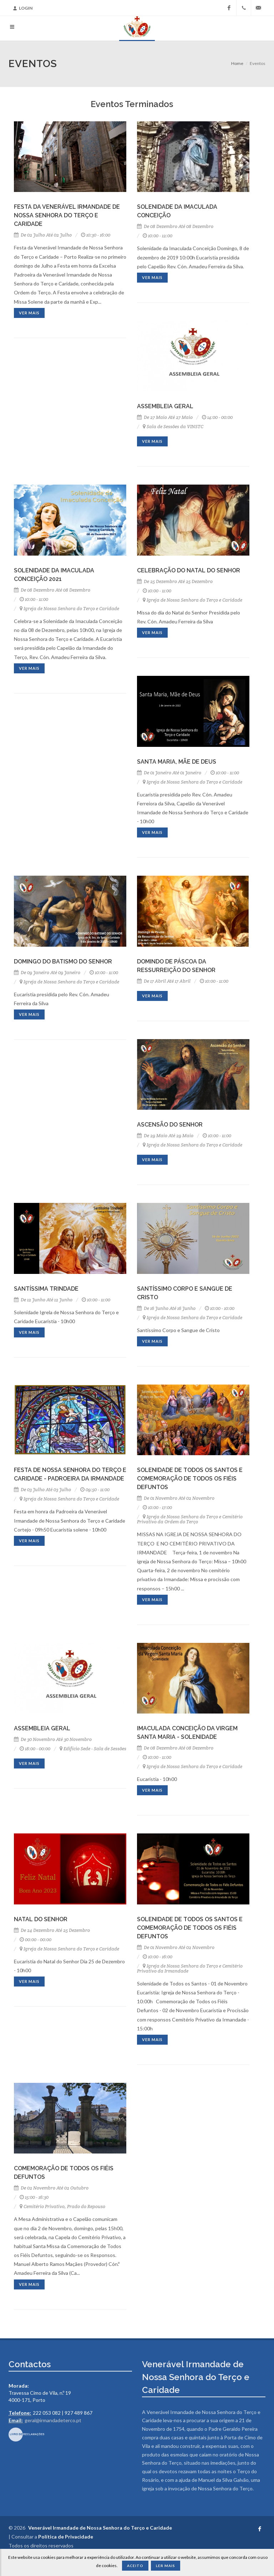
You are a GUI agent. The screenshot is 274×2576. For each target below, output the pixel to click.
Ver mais (29, 312)
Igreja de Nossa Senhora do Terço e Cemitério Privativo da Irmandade (190, 1968)
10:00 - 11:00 (34, 599)
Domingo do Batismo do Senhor (63, 961)
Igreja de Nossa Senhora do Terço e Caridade (69, 609)
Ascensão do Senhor (170, 1124)
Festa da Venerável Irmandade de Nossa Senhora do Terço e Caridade (67, 215)
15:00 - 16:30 (34, 2197)
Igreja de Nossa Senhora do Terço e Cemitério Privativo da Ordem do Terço (190, 1519)
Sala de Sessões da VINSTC (173, 427)
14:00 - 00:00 (217, 417)
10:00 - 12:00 (157, 236)
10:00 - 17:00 (157, 1507)
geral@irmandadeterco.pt (53, 2420)
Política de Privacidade (65, 2537)
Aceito (135, 2566)
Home (237, 63)
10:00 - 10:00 (219, 1308)
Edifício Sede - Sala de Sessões (93, 1749)
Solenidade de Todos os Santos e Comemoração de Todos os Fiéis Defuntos (190, 1928)
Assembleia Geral (165, 406)
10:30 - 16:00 (95, 235)
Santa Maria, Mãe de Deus (176, 761)
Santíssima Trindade (46, 1288)
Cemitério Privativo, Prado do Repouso (62, 2206)
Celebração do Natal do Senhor (188, 570)
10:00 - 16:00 (157, 1957)
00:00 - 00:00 (35, 1940)
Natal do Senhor (40, 1919)
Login (22, 8)
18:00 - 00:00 (35, 1749)
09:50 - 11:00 (95, 1490)
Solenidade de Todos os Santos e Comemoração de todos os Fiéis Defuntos (190, 1479)
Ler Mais (165, 2566)
